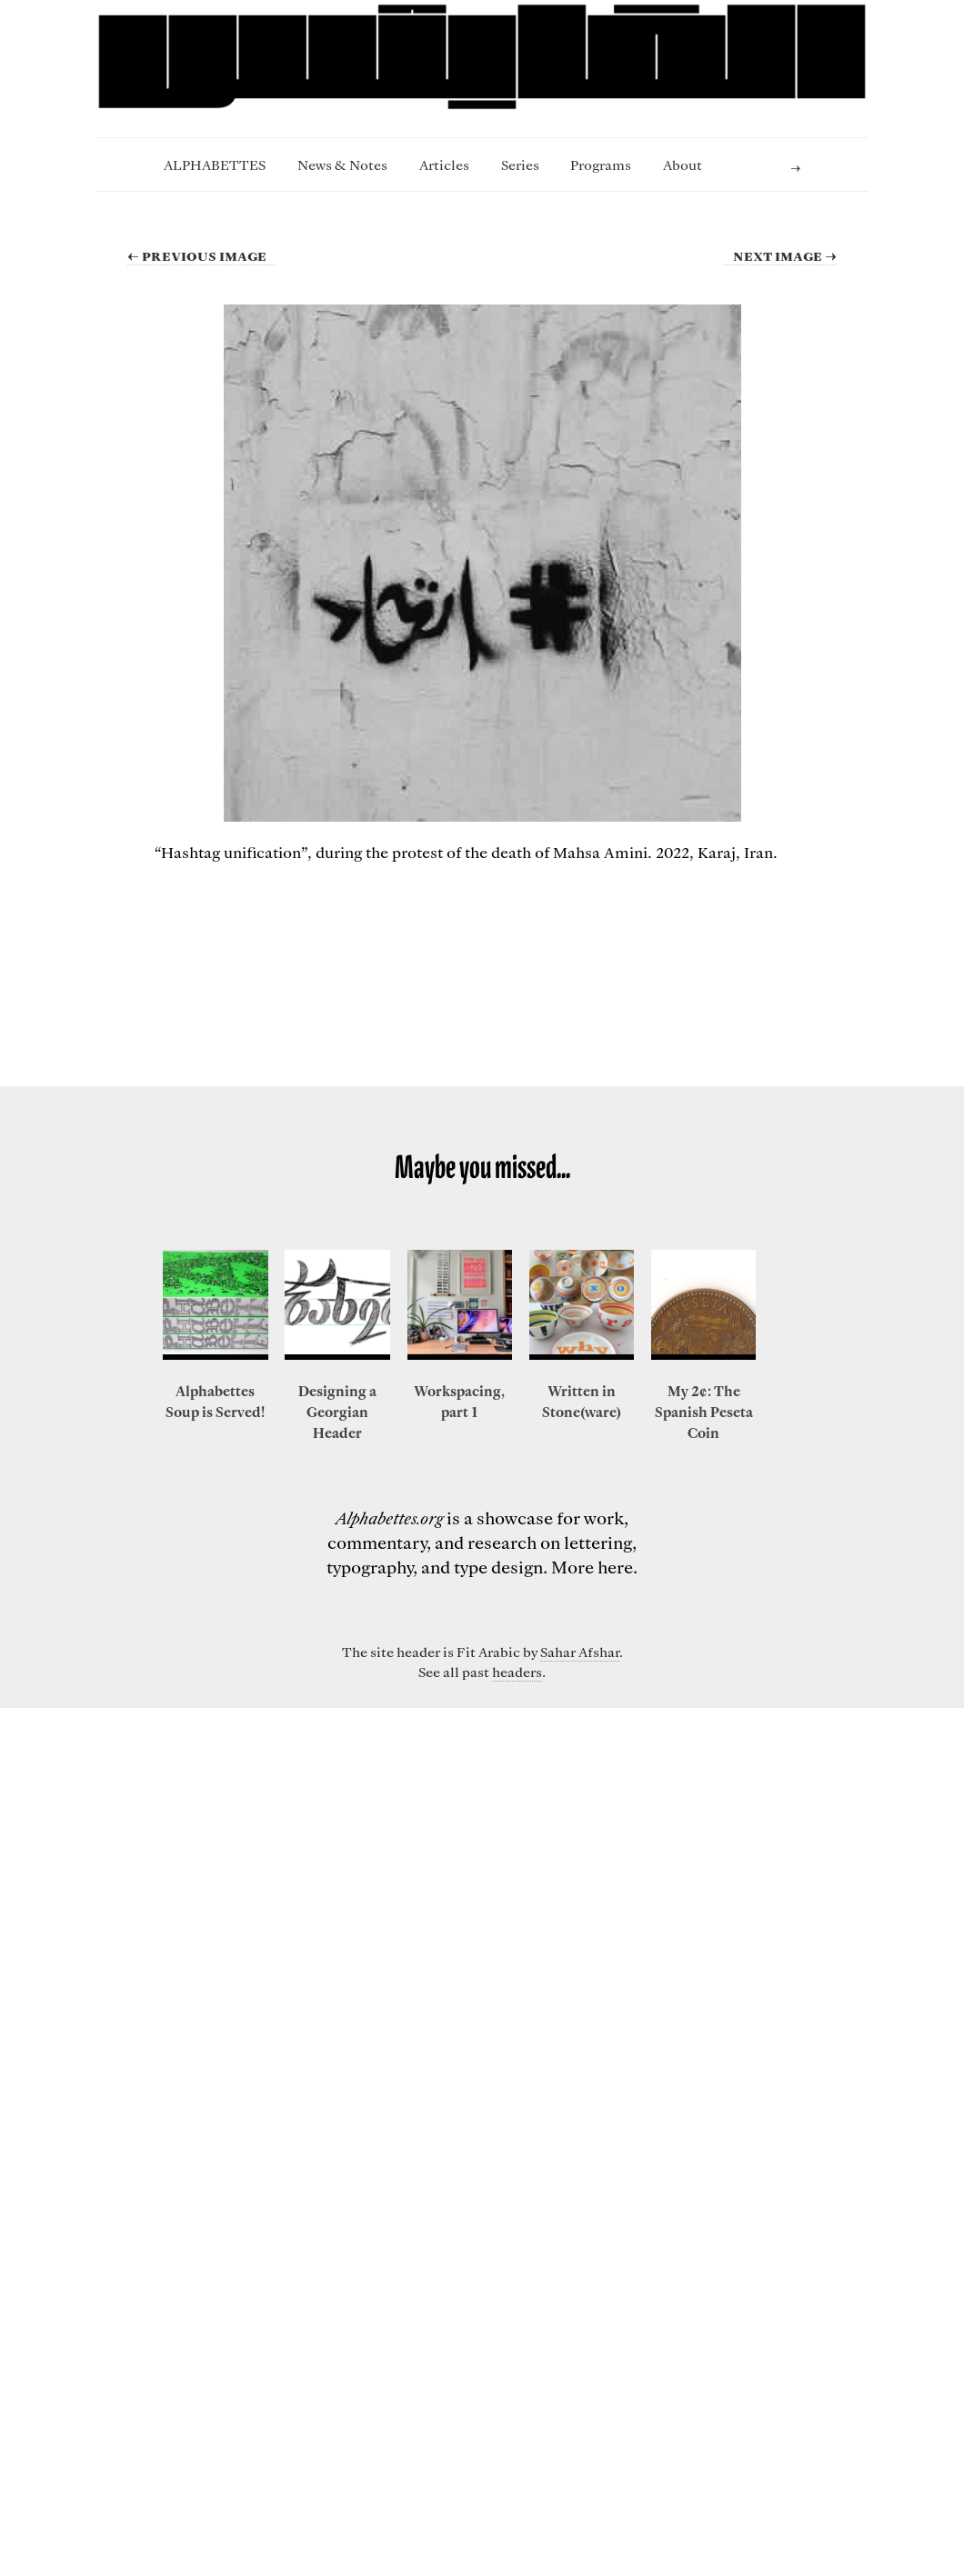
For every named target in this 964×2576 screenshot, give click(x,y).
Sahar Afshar (579, 1651)
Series (520, 164)
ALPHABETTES (215, 164)
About (682, 164)
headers (517, 1671)
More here (592, 1566)
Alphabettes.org (389, 1517)
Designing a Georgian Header (337, 1412)
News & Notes (342, 164)
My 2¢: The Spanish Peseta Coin (704, 1412)
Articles (444, 164)
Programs (600, 164)
